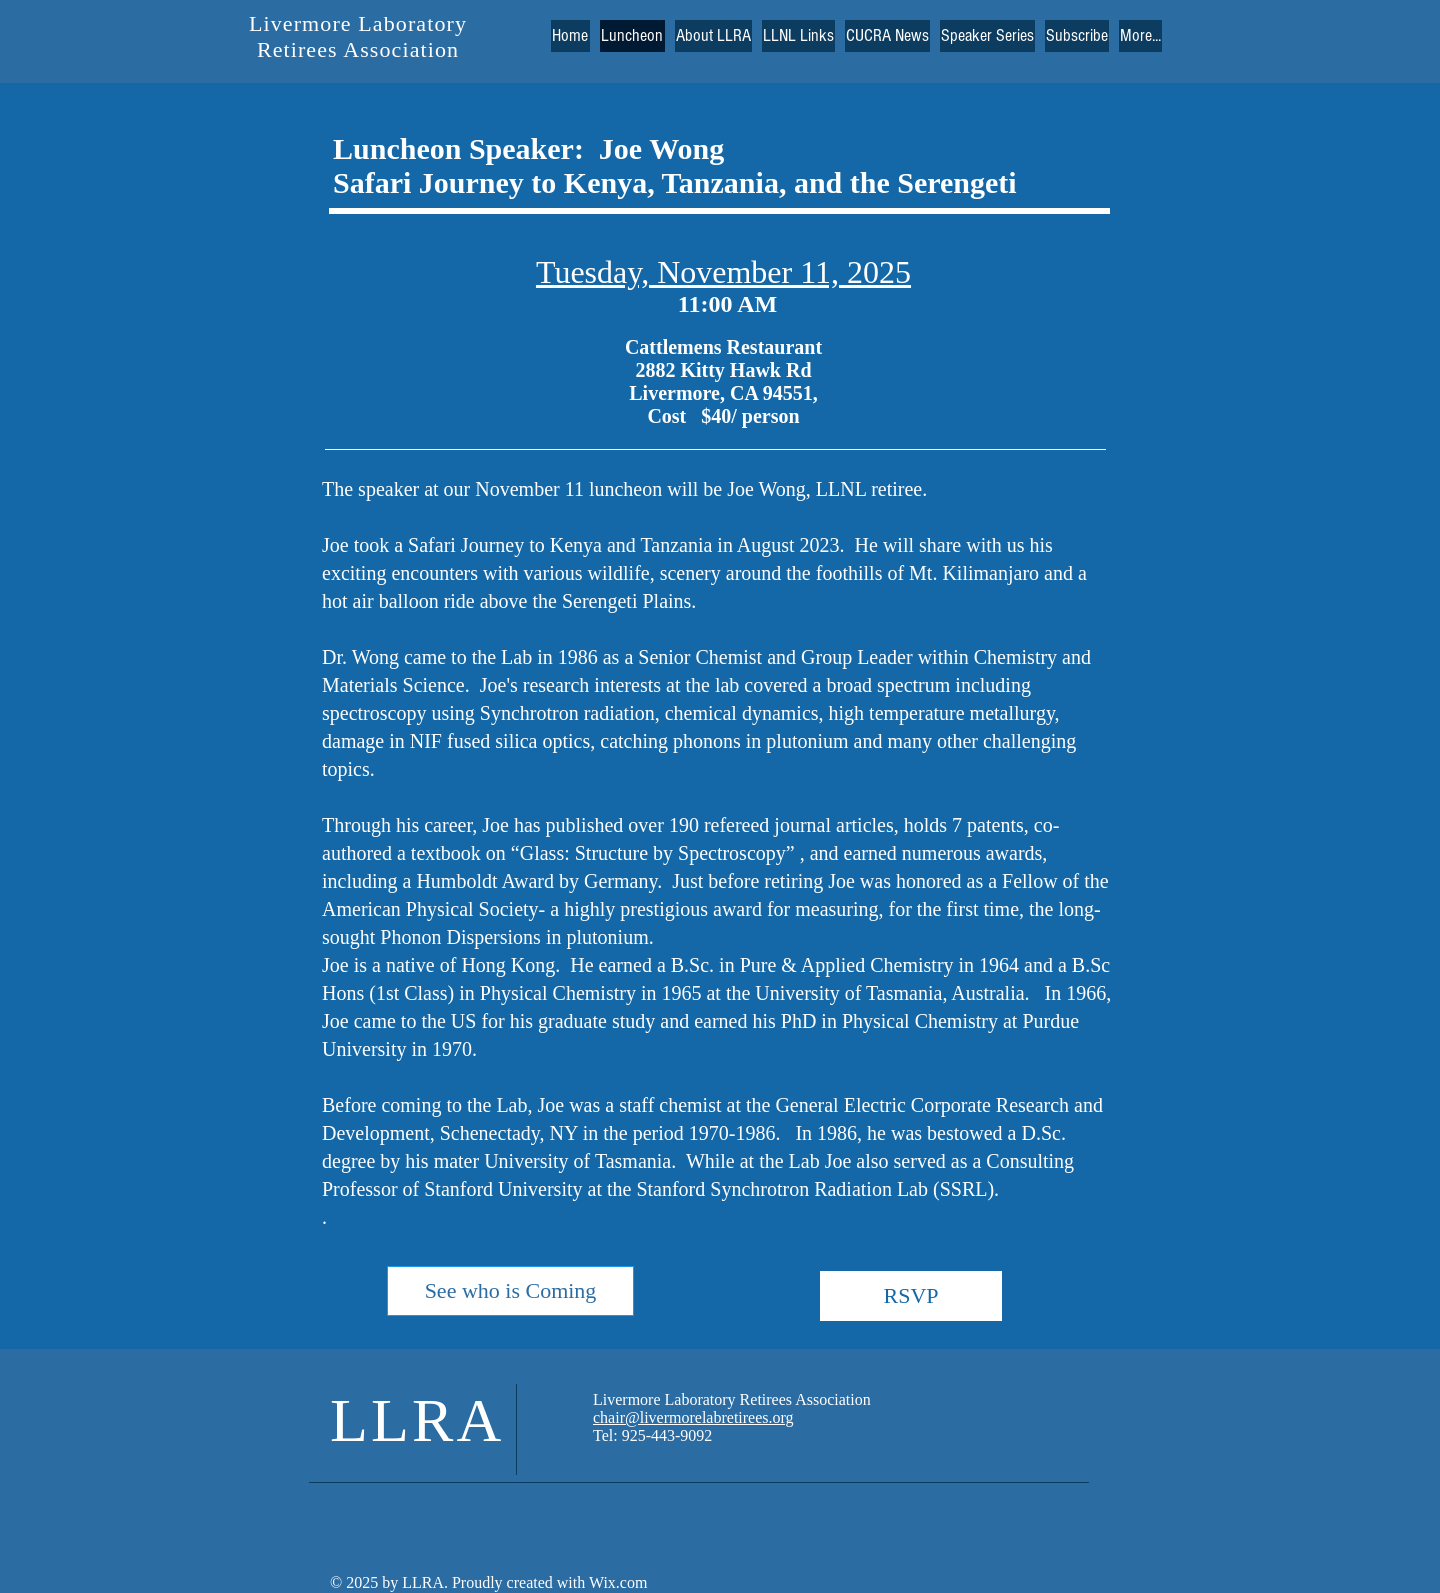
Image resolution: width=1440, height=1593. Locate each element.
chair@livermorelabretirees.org (693, 1417)
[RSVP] (911, 1296)
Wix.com (616, 1582)
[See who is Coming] (510, 1291)
